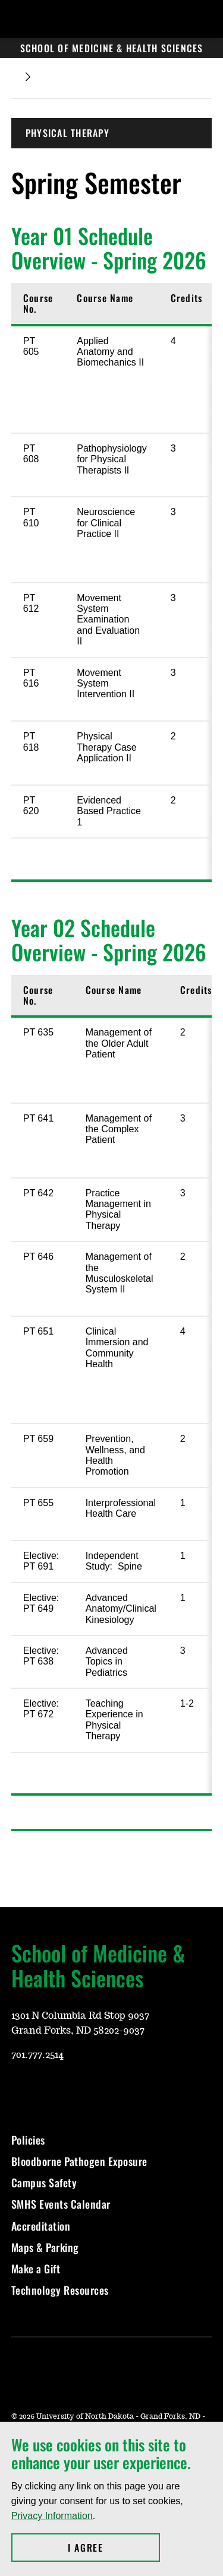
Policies (28, 2140)
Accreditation (41, 2226)
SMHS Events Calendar (61, 2204)
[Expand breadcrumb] (28, 76)
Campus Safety (44, 2182)
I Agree (114, 2547)
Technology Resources (60, 2290)
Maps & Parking (45, 2247)
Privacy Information (52, 2516)
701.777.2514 (37, 2055)
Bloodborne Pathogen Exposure (79, 2161)
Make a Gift (36, 2268)
